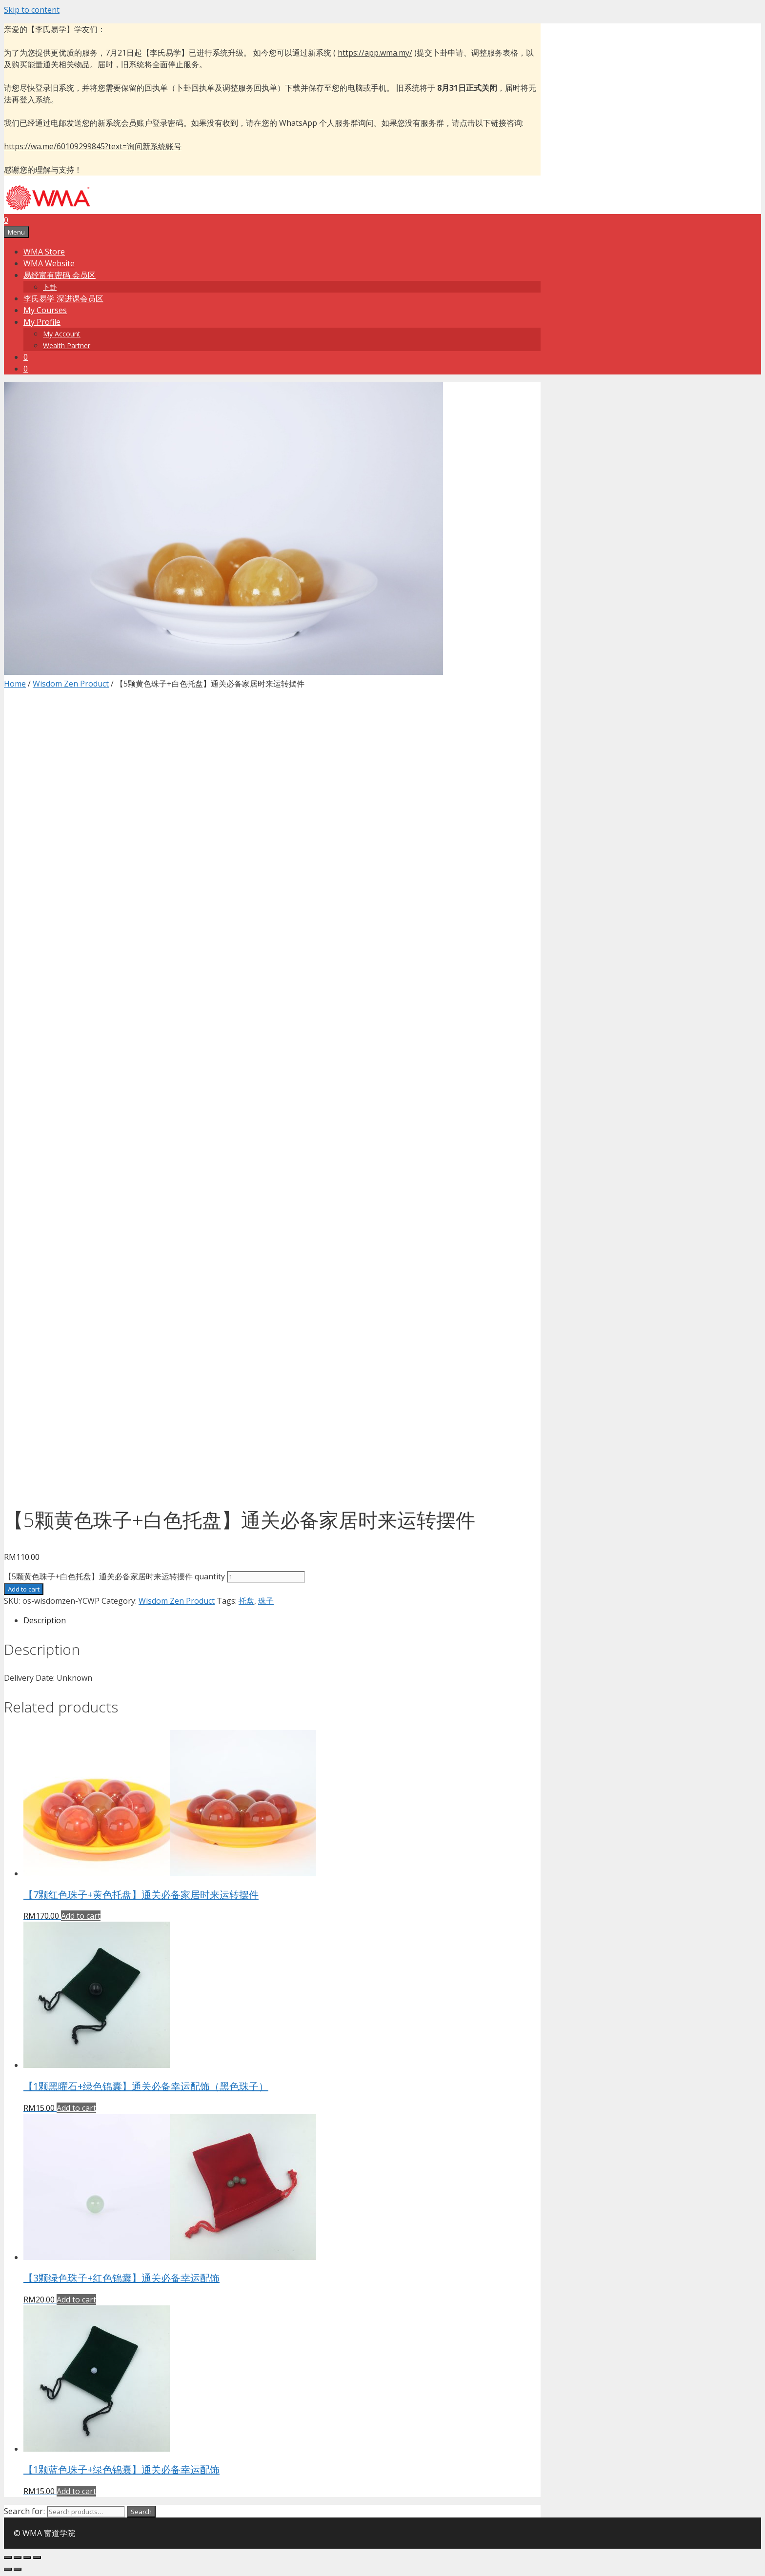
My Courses (45, 310)
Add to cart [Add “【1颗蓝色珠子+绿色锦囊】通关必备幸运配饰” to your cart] (76, 2491)
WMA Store (44, 251)
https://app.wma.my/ (375, 52)
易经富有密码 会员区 (59, 275)
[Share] (17, 2557)
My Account (62, 333)
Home (15, 683)
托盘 (246, 1600)
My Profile (41, 321)
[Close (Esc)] (8, 2557)
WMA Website (49, 263)
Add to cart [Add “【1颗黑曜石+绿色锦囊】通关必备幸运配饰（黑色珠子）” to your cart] (76, 2108)
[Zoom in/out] (37, 2557)
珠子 (266, 1600)
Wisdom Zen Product (71, 683)
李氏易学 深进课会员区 (63, 298)
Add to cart (24, 1589)
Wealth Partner (66, 345)
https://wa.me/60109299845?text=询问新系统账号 (92, 146)
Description (44, 1620)
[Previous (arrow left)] (8, 2569)
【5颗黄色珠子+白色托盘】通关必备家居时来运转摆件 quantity (114, 1576)
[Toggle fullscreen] (27, 2557)
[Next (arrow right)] (17, 2569)
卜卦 (50, 287)
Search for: (24, 2511)
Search (141, 2511)
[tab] (282, 1620)
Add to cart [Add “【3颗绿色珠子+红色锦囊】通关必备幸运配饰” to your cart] (76, 2299)
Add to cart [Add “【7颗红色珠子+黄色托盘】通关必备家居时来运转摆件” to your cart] (81, 1915)
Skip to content (32, 9)
